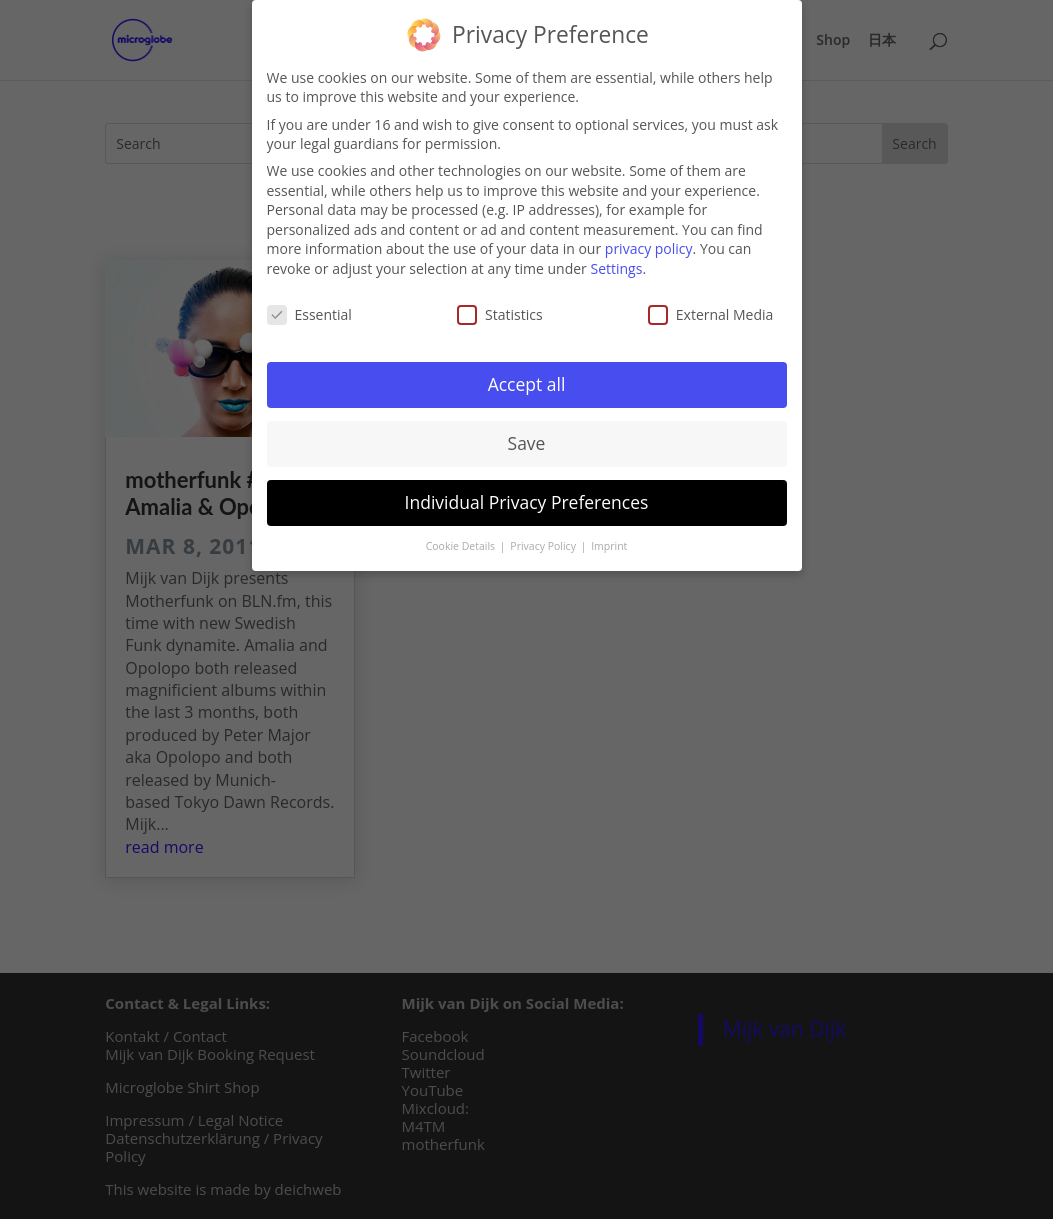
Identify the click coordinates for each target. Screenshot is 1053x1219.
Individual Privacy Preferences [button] (527, 500)
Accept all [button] (527, 382)
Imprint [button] (609, 544)
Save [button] (527, 441)
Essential (309, 311)
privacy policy (649, 246)
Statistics (500, 311)
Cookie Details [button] (462, 544)
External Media (711, 311)
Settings (616, 266)
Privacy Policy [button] (544, 544)
